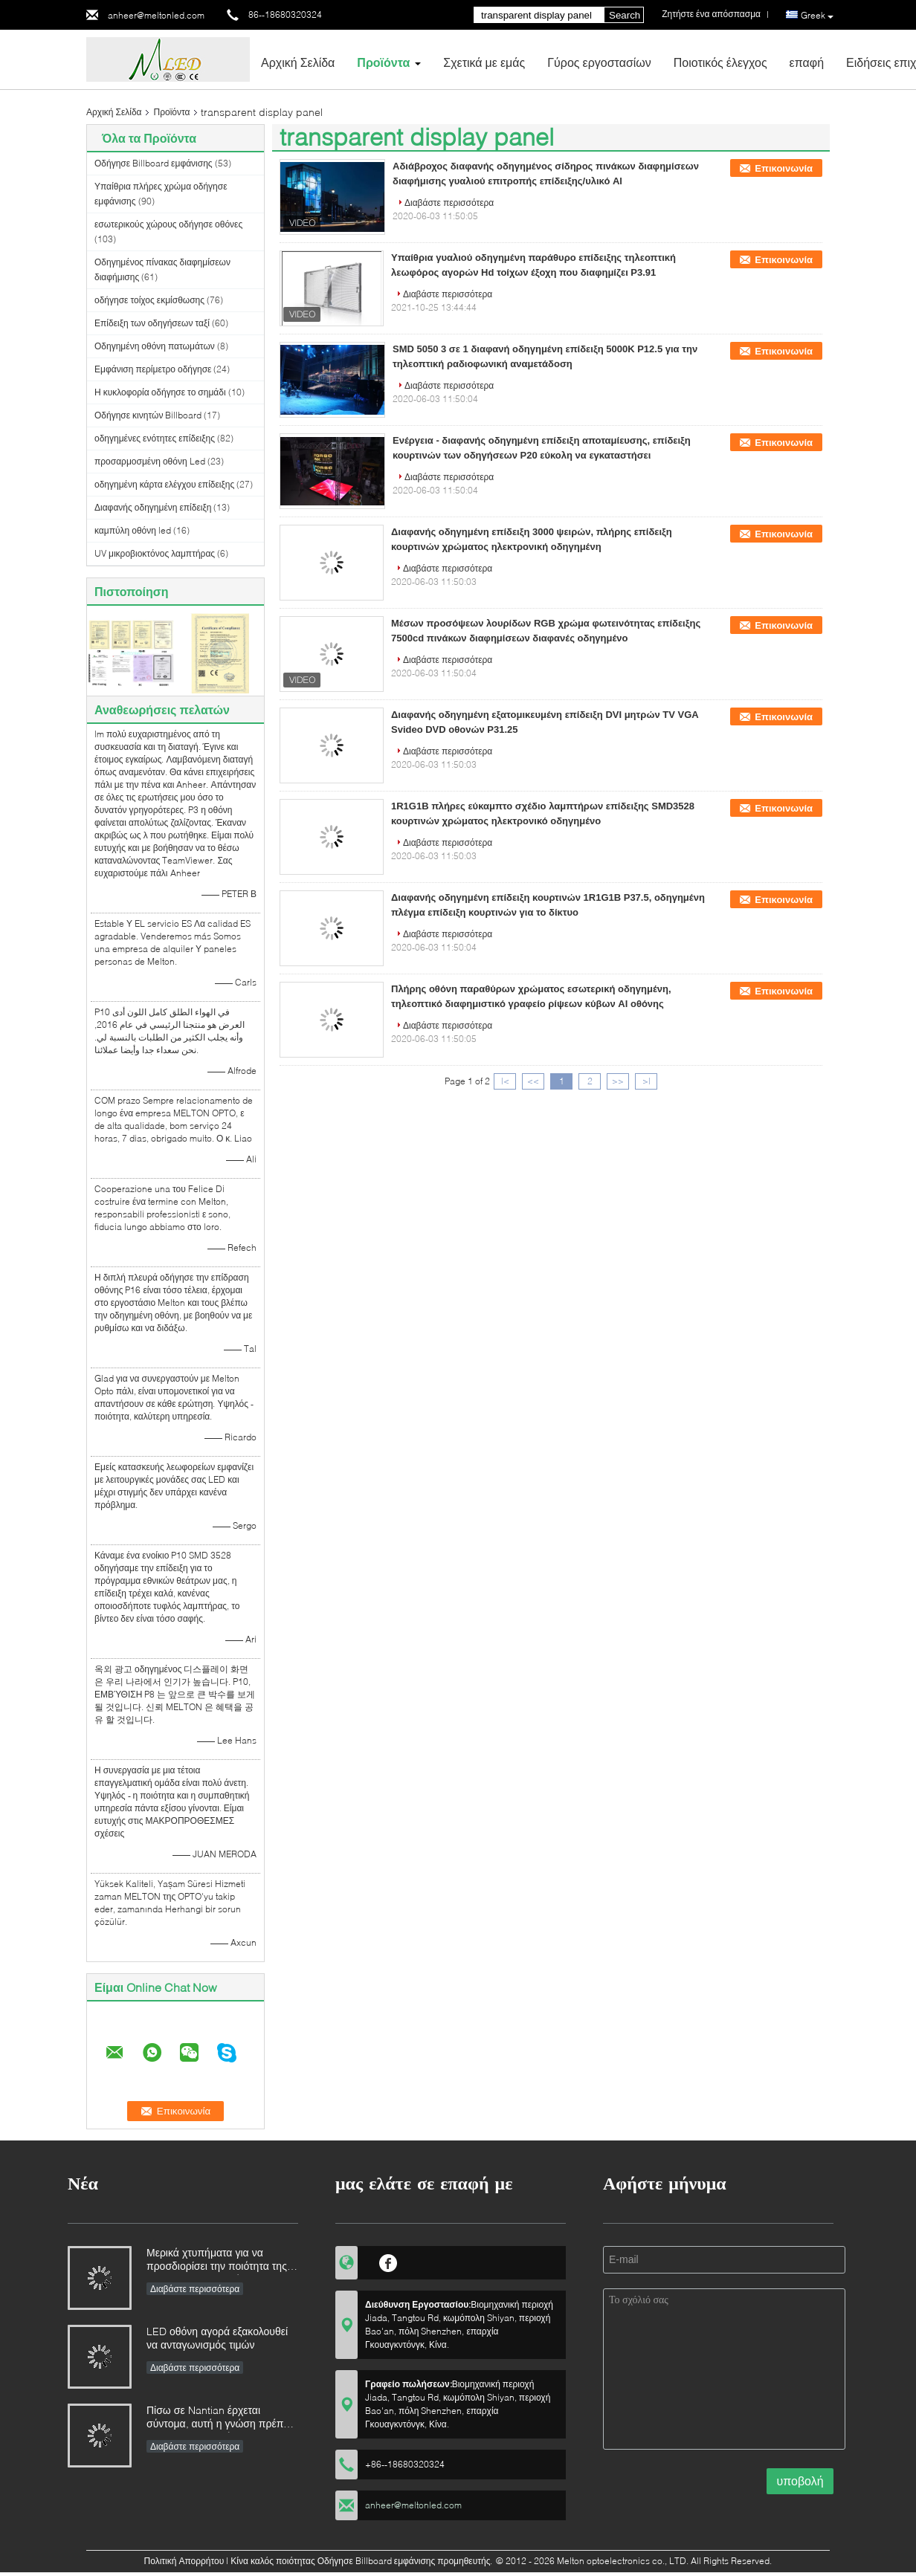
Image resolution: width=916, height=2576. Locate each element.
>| (646, 1081)
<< (533, 1081)
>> (618, 1081)
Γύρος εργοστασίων (599, 62)
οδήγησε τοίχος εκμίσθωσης (149, 299)
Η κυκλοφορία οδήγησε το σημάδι (160, 392)
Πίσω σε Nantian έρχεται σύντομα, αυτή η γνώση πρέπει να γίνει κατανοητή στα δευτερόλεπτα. (218, 2418)
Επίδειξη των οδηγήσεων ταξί (152, 323)
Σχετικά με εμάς (484, 62)
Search (624, 15)
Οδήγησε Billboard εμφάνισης (153, 163)
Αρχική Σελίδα (298, 62)
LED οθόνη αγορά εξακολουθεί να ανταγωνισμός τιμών (217, 2338)
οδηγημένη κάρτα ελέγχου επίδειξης (164, 484)
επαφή (807, 62)
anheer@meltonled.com (156, 15)
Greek (817, 16)
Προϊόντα (383, 62)
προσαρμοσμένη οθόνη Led (149, 461)
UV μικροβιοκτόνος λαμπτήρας (154, 553)
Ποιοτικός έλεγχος (720, 62)
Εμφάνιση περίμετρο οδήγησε (152, 369)
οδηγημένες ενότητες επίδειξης (154, 438)
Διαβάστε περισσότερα (449, 202)
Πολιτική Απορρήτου (184, 2560)
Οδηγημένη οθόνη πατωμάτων (154, 346)
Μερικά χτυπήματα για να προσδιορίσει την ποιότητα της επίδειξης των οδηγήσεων (216, 2260)
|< (505, 1081)
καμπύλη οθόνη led (132, 530)
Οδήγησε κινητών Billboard (147, 415)
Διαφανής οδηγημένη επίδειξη (152, 507)
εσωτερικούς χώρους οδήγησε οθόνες (168, 224)
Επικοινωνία (784, 168)
